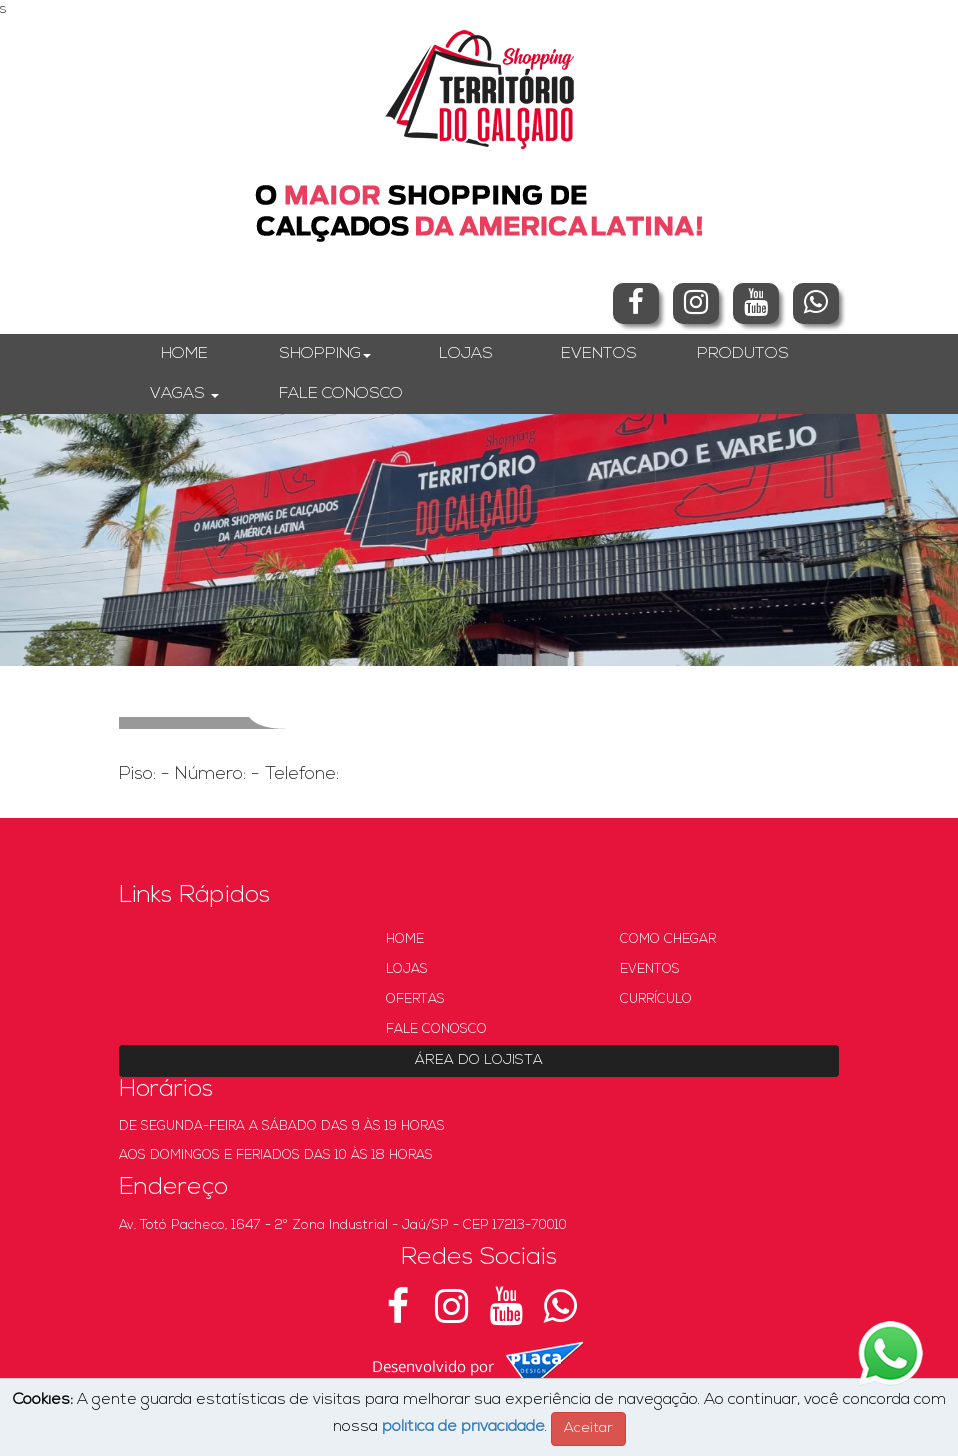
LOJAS (466, 354)
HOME (184, 354)
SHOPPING (325, 354)
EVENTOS (599, 354)
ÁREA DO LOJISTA (479, 1060)
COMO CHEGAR (668, 939)
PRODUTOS (743, 354)
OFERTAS (415, 999)
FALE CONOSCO (341, 394)
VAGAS (184, 394)
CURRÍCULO (656, 999)
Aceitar (588, 1428)
